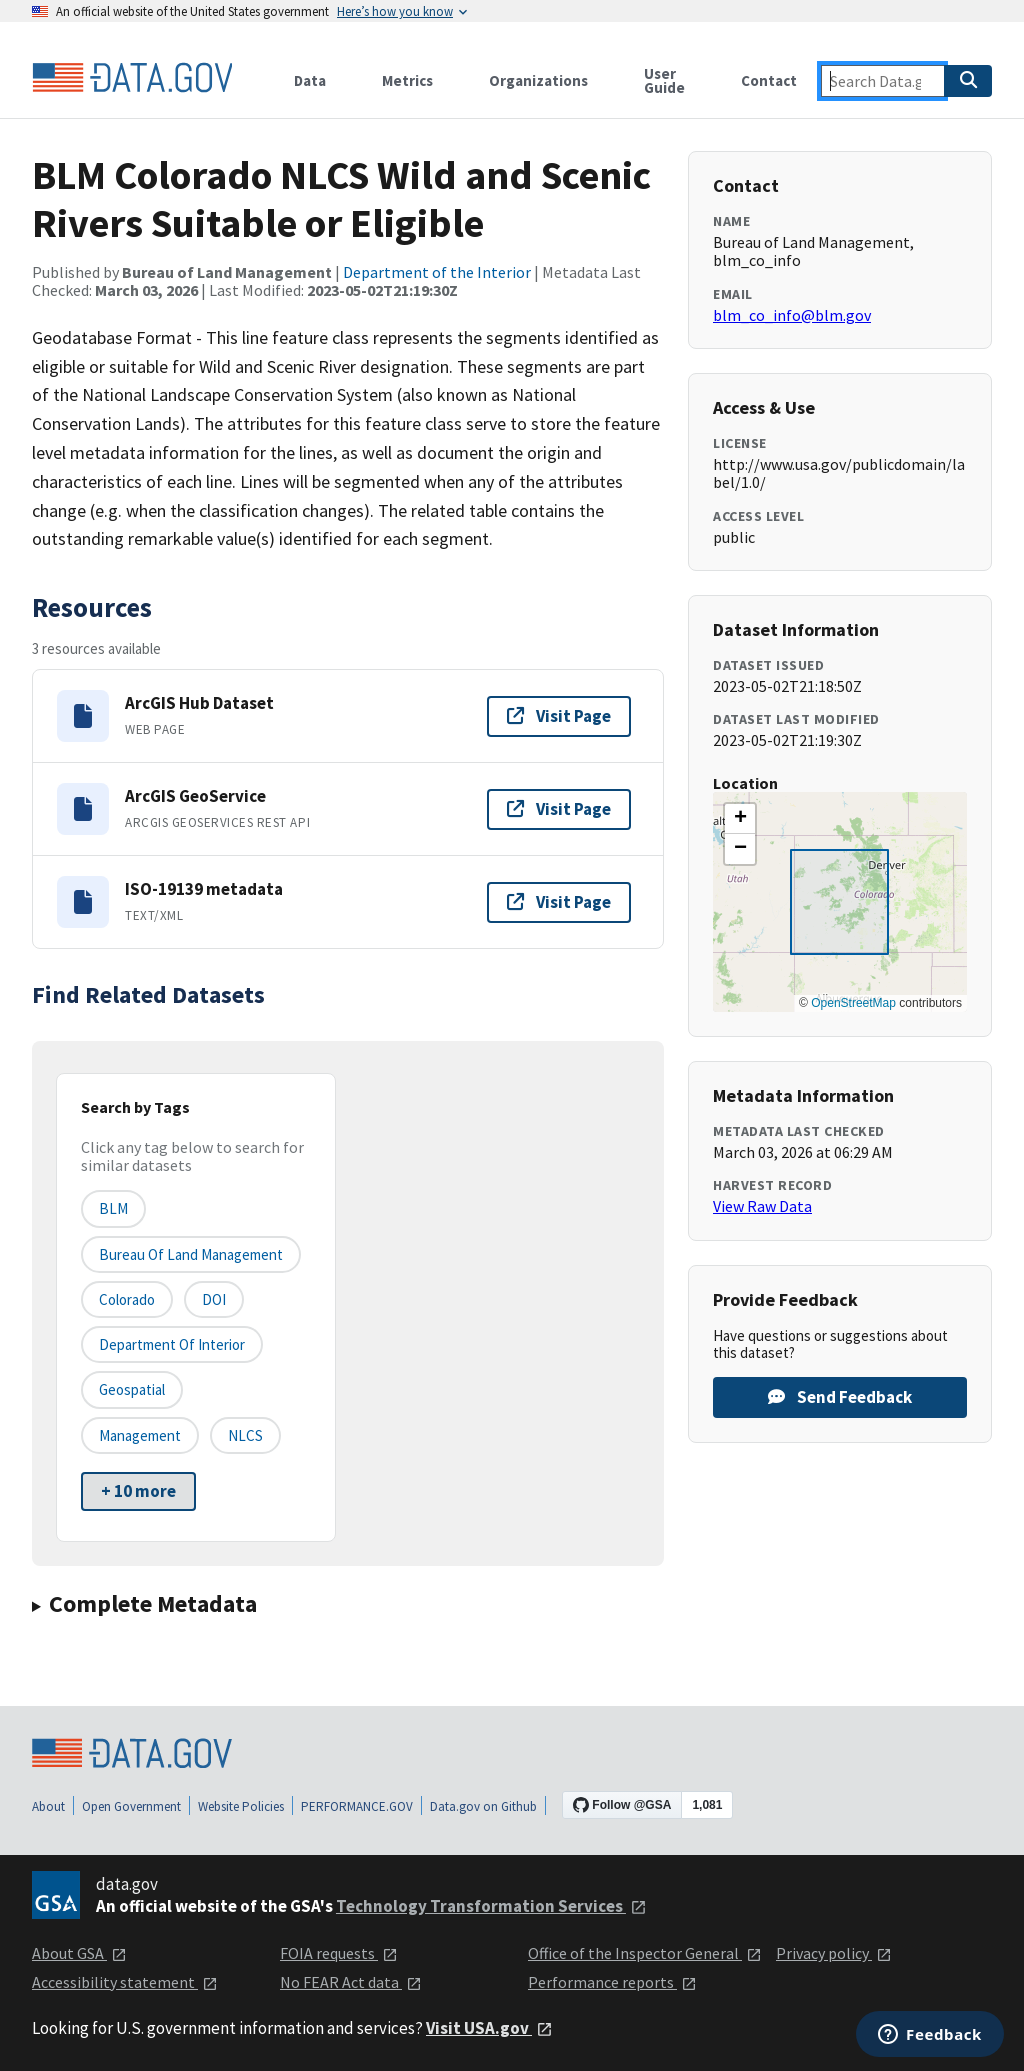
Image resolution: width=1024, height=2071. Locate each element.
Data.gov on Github (483, 1806)
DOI (214, 1299)
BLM (113, 1208)
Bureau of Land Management (191, 1254)
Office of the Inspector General (645, 1953)
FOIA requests (339, 1953)
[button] (740, 819)
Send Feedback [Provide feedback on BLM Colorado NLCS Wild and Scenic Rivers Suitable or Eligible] (840, 1397)
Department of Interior (172, 1344)
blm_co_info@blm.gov (792, 315)
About (48, 1806)
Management (140, 1435)
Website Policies (241, 1806)
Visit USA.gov (489, 2028)
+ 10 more (138, 1491)
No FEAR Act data (351, 1982)
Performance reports (612, 1982)
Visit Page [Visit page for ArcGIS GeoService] (559, 809)
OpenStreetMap (853, 1003)
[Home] (132, 78)
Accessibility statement (125, 1982)
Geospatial (132, 1389)
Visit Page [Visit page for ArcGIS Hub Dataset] (559, 716)
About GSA (79, 1953)
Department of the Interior (437, 272)
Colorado (127, 1299)
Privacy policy (834, 1953)
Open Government (131, 1806)
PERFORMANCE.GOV (357, 1806)
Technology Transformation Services (491, 1906)
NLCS (245, 1435)
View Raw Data (762, 1206)
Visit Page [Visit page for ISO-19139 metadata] (559, 902)
